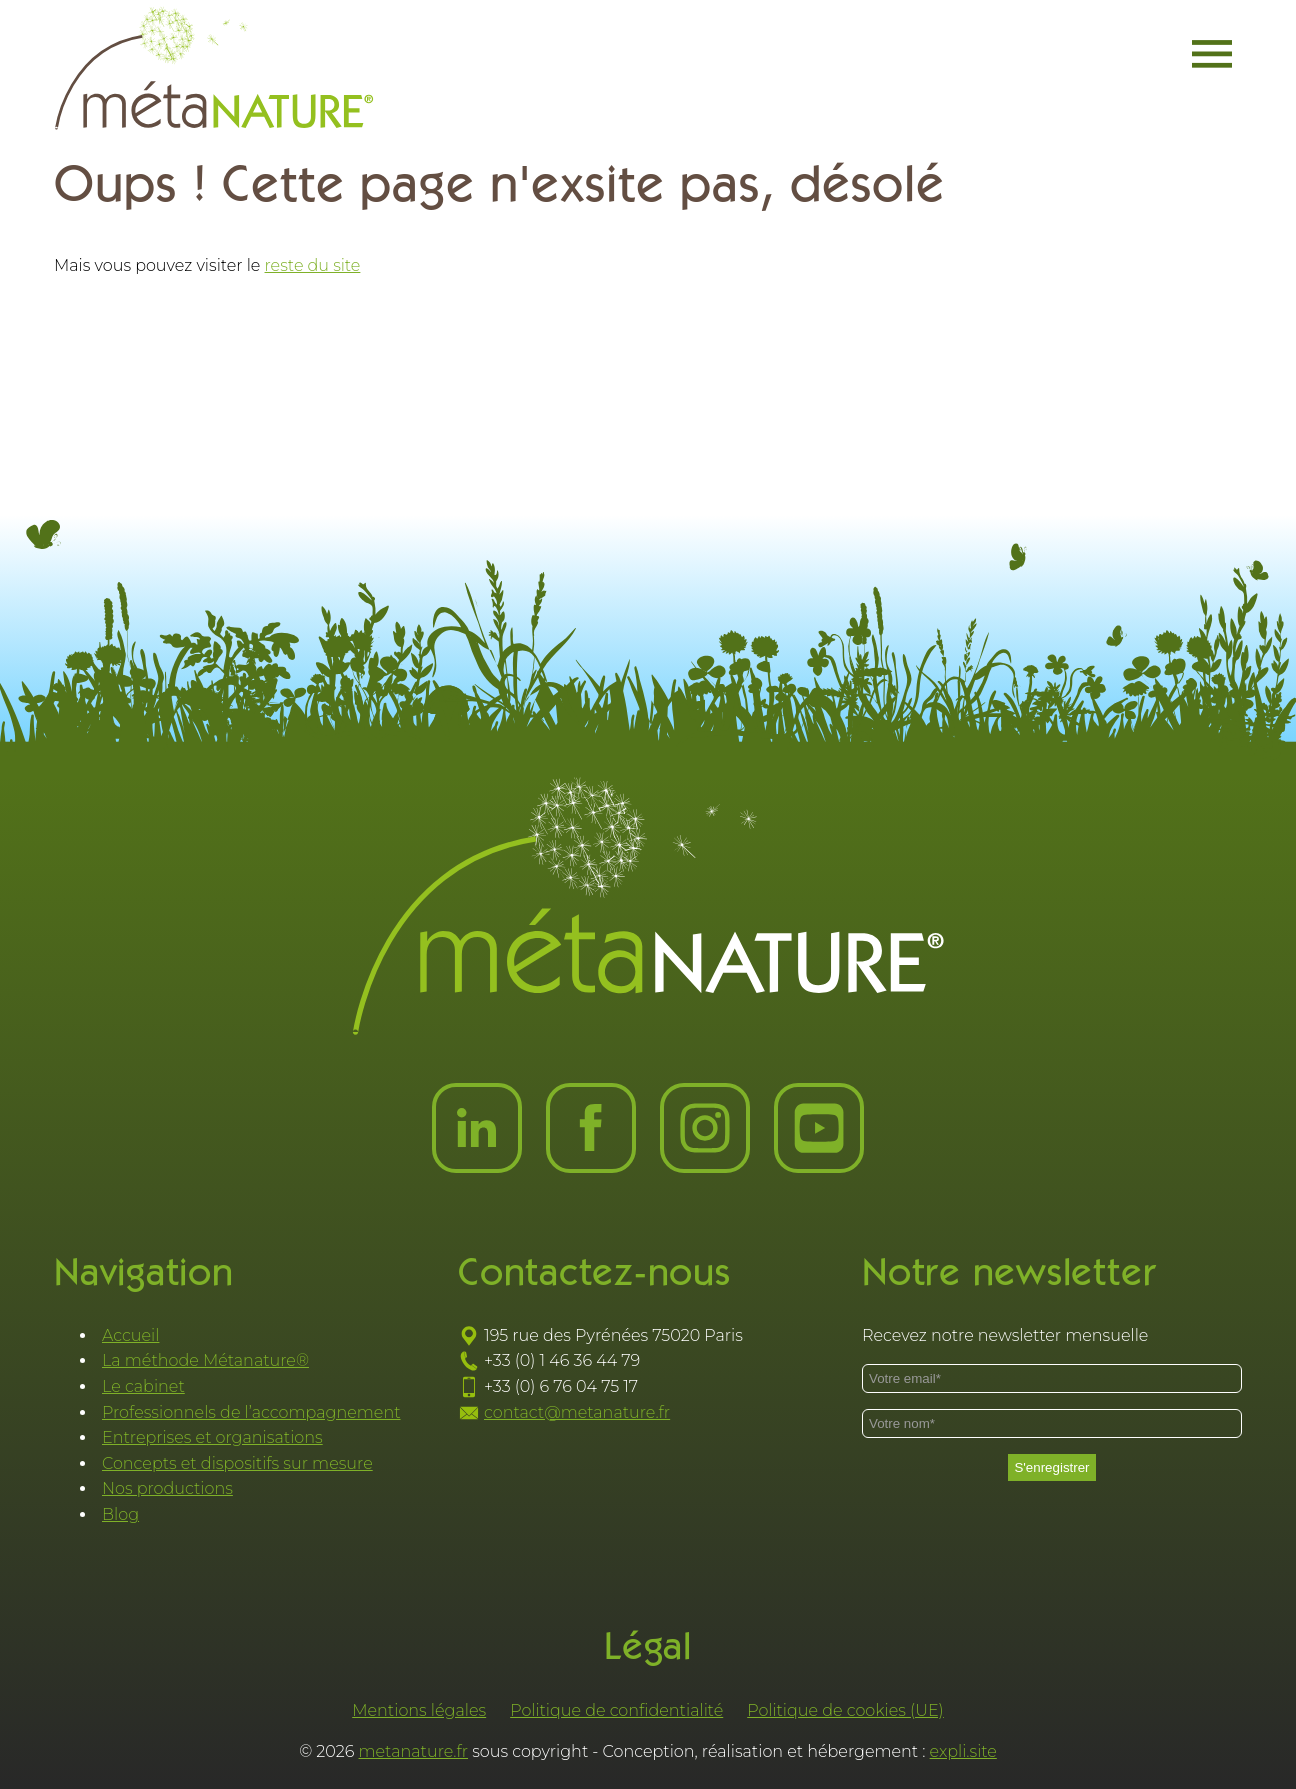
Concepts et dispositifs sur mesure (237, 1463)
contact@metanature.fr (577, 1412)
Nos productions (167, 1488)
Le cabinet (143, 1386)
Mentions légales (419, 1710)
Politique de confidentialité (616, 1710)
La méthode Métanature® (205, 1360)
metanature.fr (414, 1751)
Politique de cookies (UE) (845, 1710)
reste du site (313, 265)
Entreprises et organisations (212, 1437)
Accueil (130, 1335)
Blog (120, 1514)
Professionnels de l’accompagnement (251, 1412)
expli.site (963, 1751)
